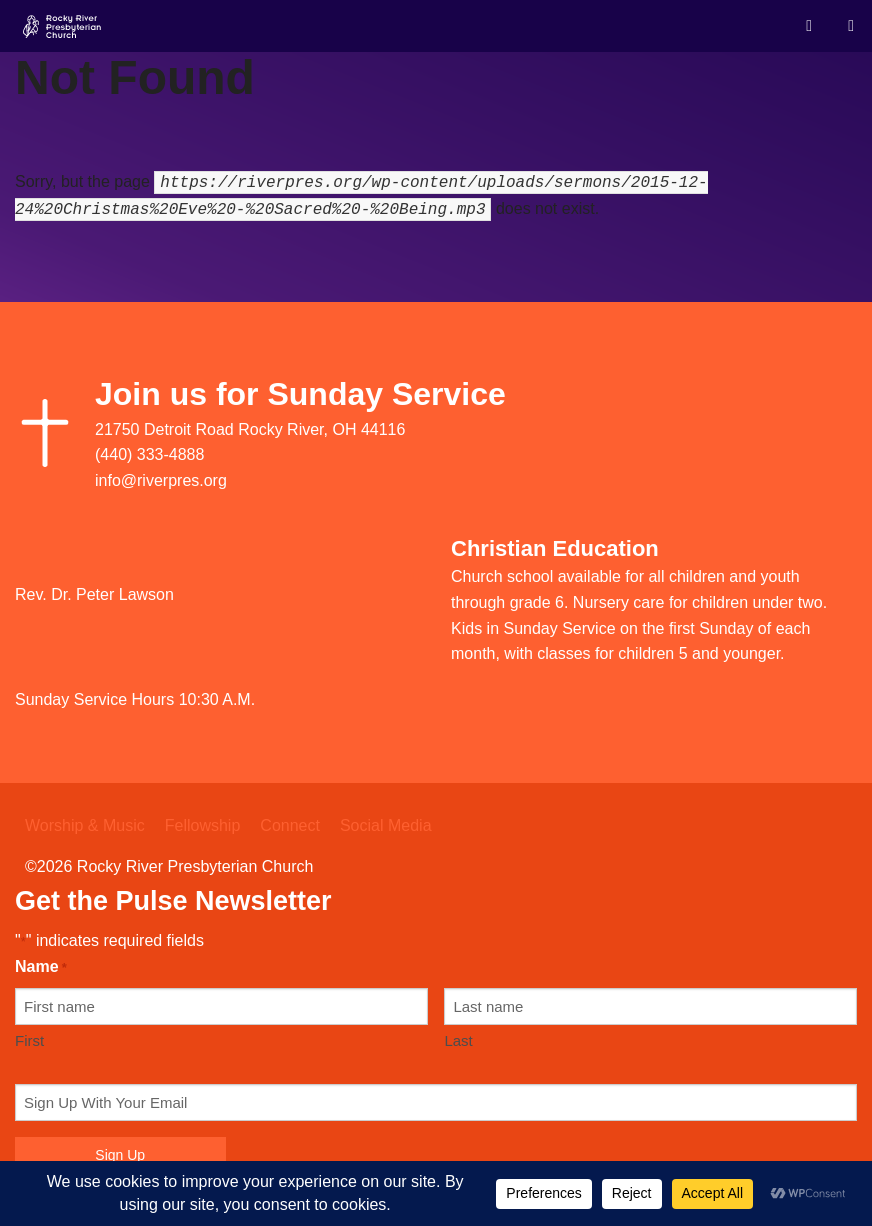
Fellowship (203, 825)
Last (458, 1040)
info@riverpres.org (161, 480)
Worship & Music (85, 825)
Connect (290, 825)
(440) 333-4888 (149, 454)
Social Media (386, 825)
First (29, 1040)
